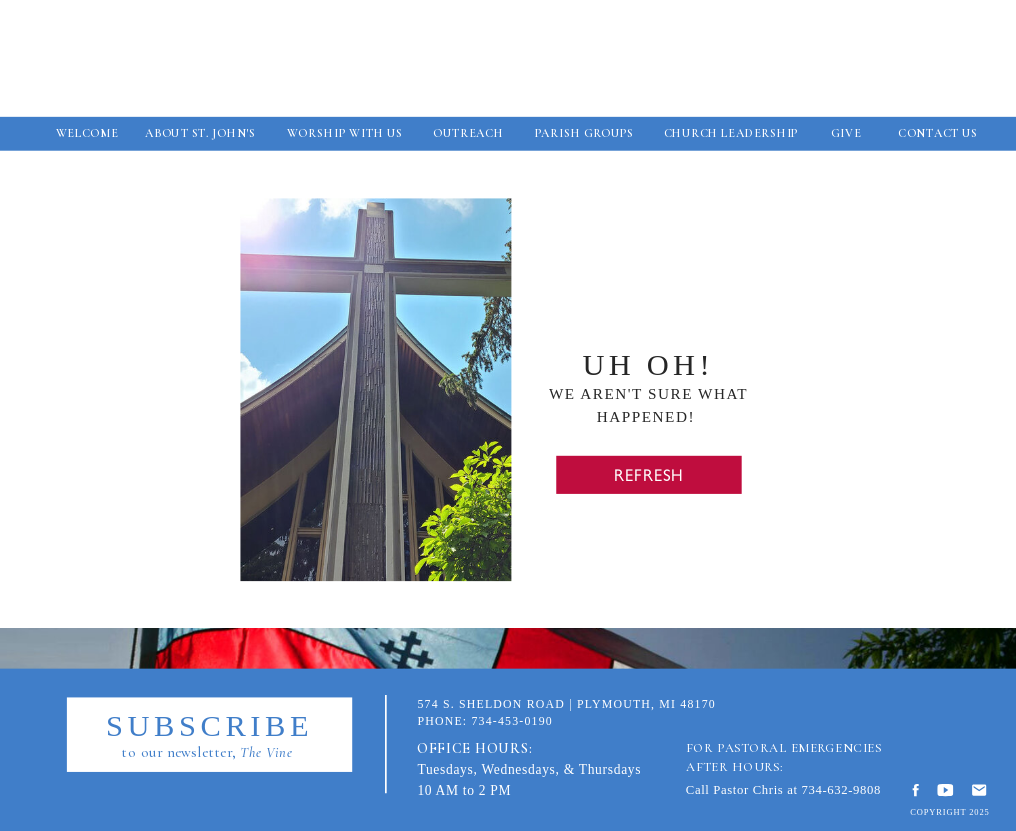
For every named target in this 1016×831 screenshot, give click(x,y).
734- (814, 790)
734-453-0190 (511, 721)
